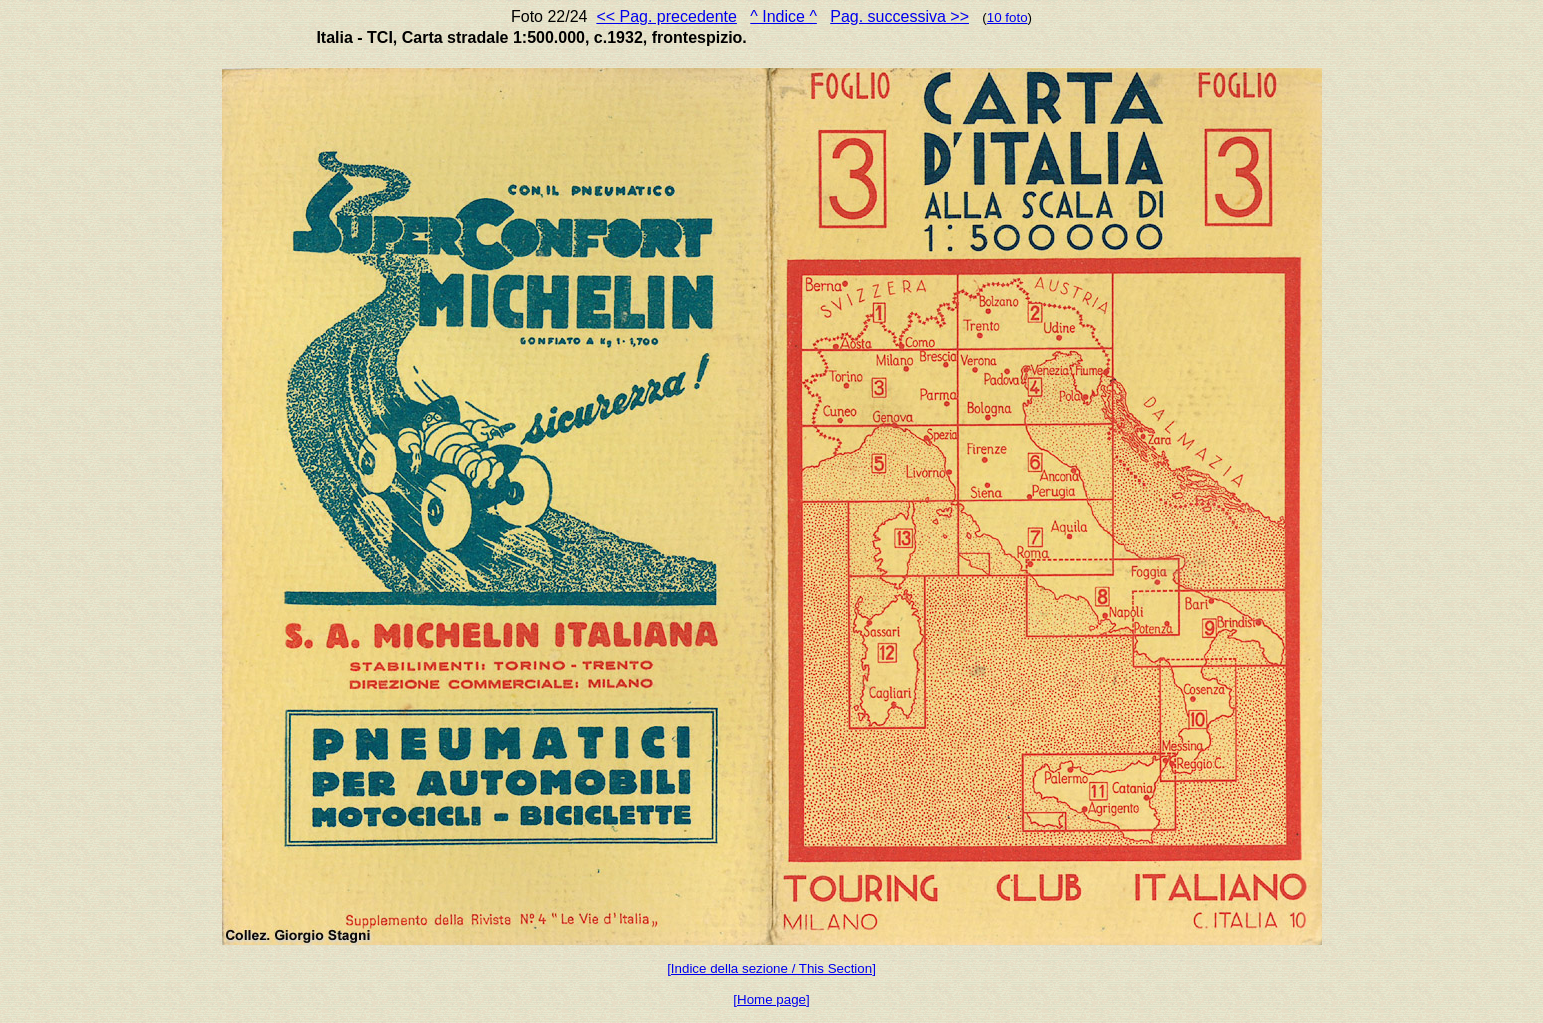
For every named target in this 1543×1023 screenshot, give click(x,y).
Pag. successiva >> (899, 16)
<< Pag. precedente (666, 16)
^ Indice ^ (783, 16)
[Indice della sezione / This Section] (771, 968)
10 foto (1007, 17)
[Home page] (771, 999)
